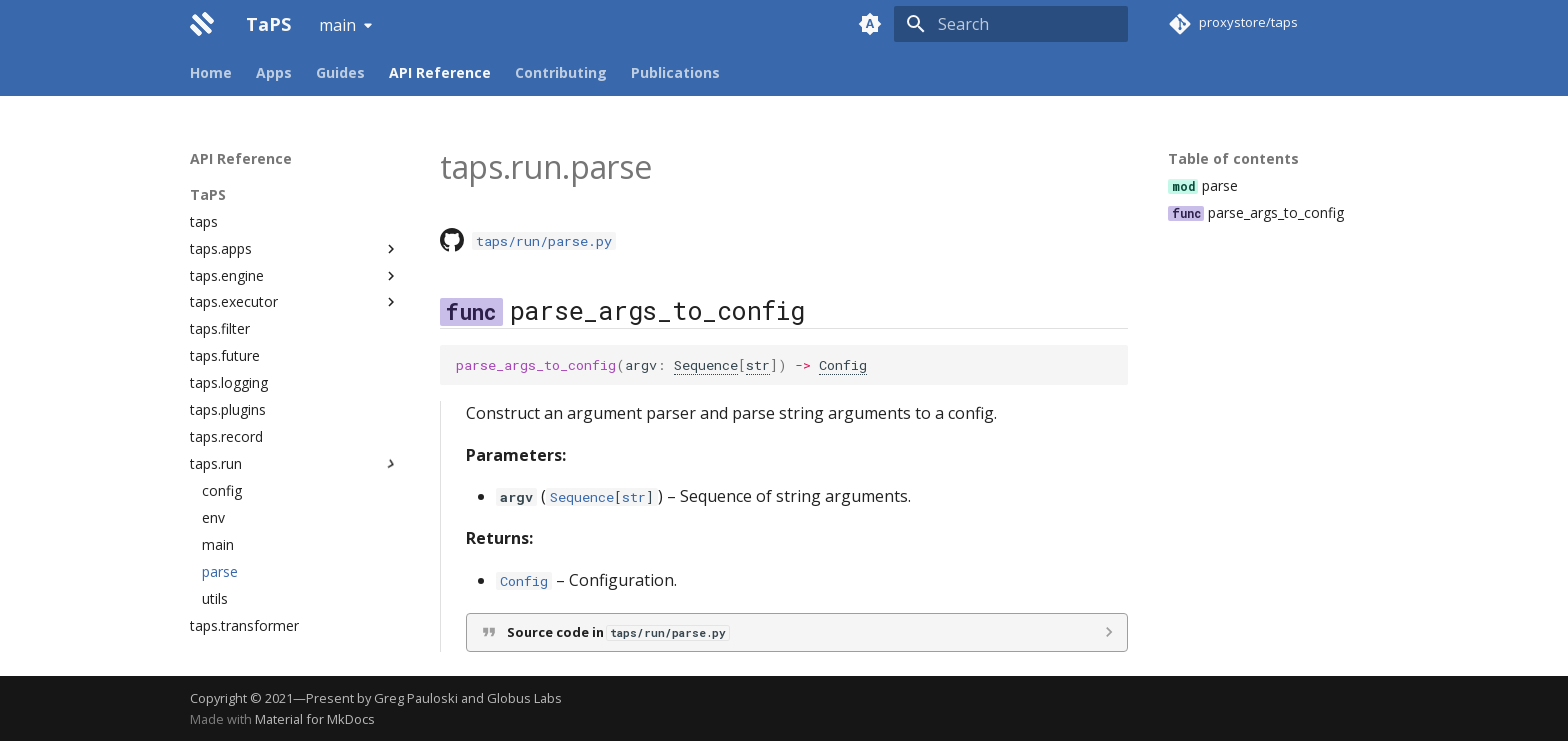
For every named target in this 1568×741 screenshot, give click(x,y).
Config (843, 365)
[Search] (1011, 24)
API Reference (440, 73)
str (758, 365)
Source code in (618, 632)
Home (211, 73)
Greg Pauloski (416, 698)
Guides (340, 73)
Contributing (561, 73)
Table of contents (1233, 159)
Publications (675, 73)
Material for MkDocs (315, 719)
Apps (274, 73)
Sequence (706, 365)
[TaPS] (202, 24)
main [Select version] (337, 25)
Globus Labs (524, 698)
